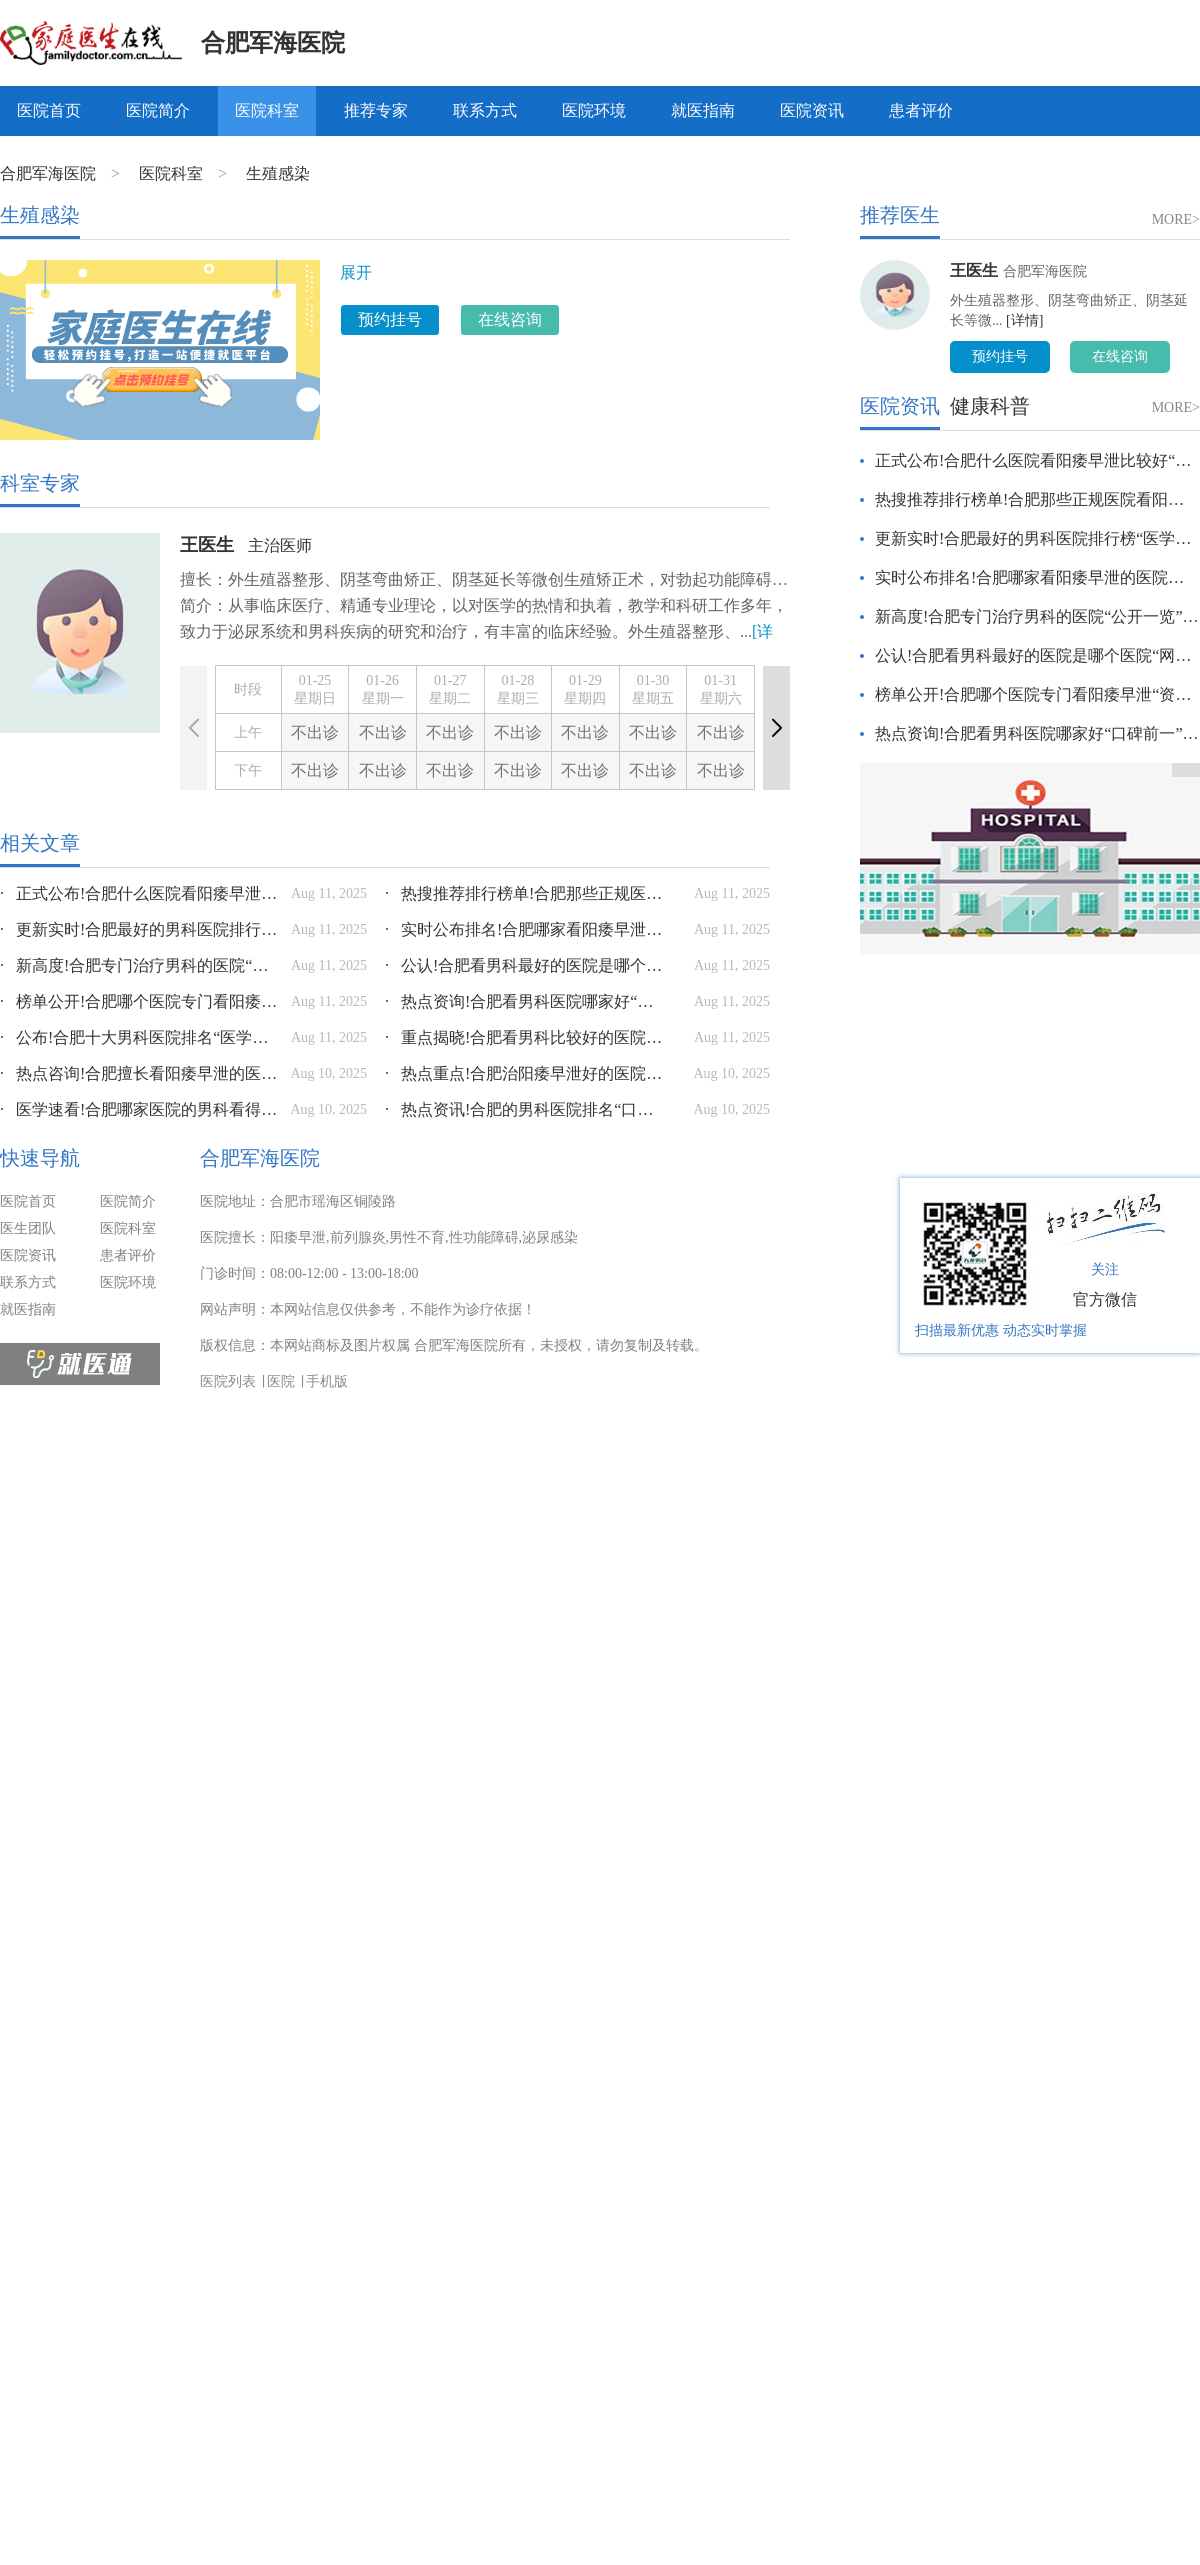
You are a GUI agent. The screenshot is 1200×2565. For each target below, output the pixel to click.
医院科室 (267, 110)
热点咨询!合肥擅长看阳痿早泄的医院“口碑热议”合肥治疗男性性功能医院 (140, 1073)
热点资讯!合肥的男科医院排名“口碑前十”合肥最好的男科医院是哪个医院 (525, 1109)
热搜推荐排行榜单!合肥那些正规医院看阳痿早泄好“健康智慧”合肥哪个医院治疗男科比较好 (525, 893)
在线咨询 (510, 319)
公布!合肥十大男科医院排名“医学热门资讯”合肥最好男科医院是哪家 (140, 1037)
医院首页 (49, 110)
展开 (356, 272)
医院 (281, 1381)
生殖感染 (278, 173)
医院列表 (228, 1381)
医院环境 (594, 110)
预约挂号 (390, 319)
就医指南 (703, 110)
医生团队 (28, 1228)
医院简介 (158, 110)
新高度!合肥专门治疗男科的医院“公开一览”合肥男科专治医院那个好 (140, 965)
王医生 (207, 545)
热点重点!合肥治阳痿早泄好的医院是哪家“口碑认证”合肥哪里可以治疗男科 (525, 1073)
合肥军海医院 (273, 43)
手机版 (327, 1381)
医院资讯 (812, 110)
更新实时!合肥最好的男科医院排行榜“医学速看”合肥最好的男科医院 (140, 929)
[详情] (1024, 320)
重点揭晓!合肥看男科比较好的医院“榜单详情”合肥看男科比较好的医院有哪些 (525, 1037)
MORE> (1176, 219)
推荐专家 (376, 110)
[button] (776, 728)
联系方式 (485, 110)
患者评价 (921, 110)
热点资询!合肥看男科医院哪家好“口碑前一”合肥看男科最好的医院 (525, 1001)
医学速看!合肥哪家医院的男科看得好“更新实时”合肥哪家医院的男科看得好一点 (140, 1109)
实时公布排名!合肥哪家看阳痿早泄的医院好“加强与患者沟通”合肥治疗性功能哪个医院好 (525, 929)
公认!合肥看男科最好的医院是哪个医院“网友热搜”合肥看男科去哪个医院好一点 (525, 965)
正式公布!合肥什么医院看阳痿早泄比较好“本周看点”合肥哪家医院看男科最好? (140, 893)
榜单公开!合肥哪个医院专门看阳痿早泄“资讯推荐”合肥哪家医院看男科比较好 (140, 1001)
